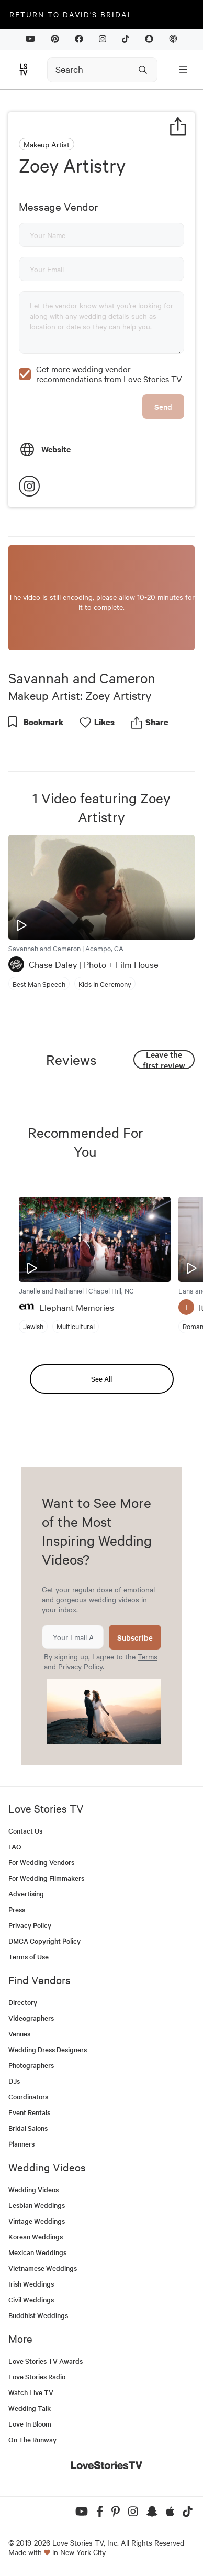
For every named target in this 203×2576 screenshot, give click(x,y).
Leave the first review (164, 1059)
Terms (147, 1656)
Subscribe (135, 1637)
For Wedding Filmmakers (46, 1878)
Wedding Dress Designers (47, 2049)
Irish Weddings (31, 2284)
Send (163, 406)
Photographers (31, 2065)
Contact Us (25, 1831)
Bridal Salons (28, 2128)
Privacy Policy (80, 1666)
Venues (19, 2034)
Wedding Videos (33, 2189)
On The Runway (32, 2439)
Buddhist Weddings (38, 2315)
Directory (22, 2002)
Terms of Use (28, 1956)
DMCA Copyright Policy (44, 1941)
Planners (21, 2144)
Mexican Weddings (37, 2252)
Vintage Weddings (36, 2221)
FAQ (14, 1846)
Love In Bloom (29, 2424)
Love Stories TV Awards (45, 2361)
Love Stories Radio (36, 2376)
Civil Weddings (31, 2299)
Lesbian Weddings (36, 2205)
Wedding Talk (29, 2408)
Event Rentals (29, 2112)
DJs (14, 2081)
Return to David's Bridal (71, 14)
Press (16, 1909)
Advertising (26, 1894)
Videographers (31, 2018)
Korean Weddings (35, 2236)
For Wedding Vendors (41, 1862)
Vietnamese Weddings (42, 2268)
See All (101, 1379)
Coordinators (28, 2096)
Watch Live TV (30, 2392)
